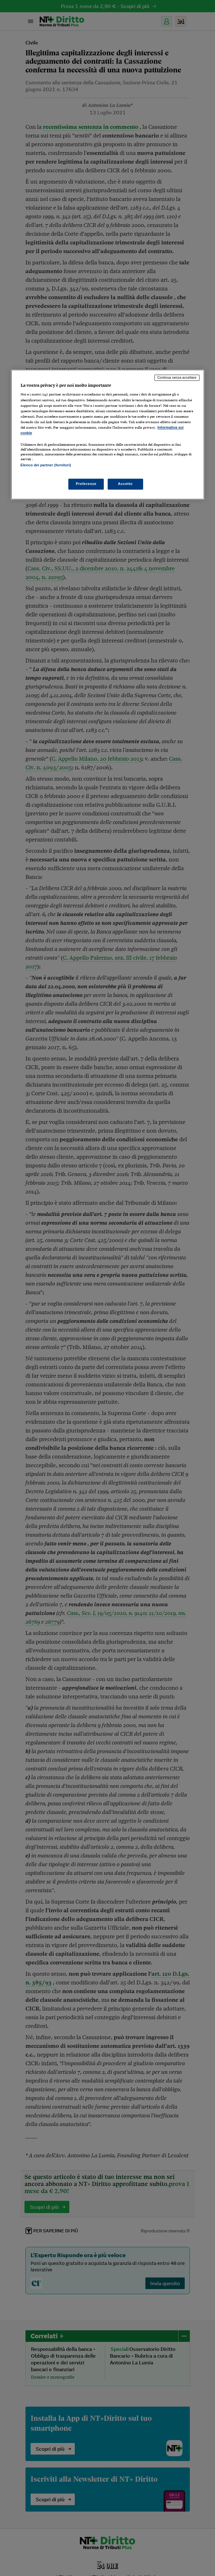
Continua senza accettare (177, 377)
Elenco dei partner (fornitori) (46, 465)
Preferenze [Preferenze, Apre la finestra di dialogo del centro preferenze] (86, 484)
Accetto (125, 484)
